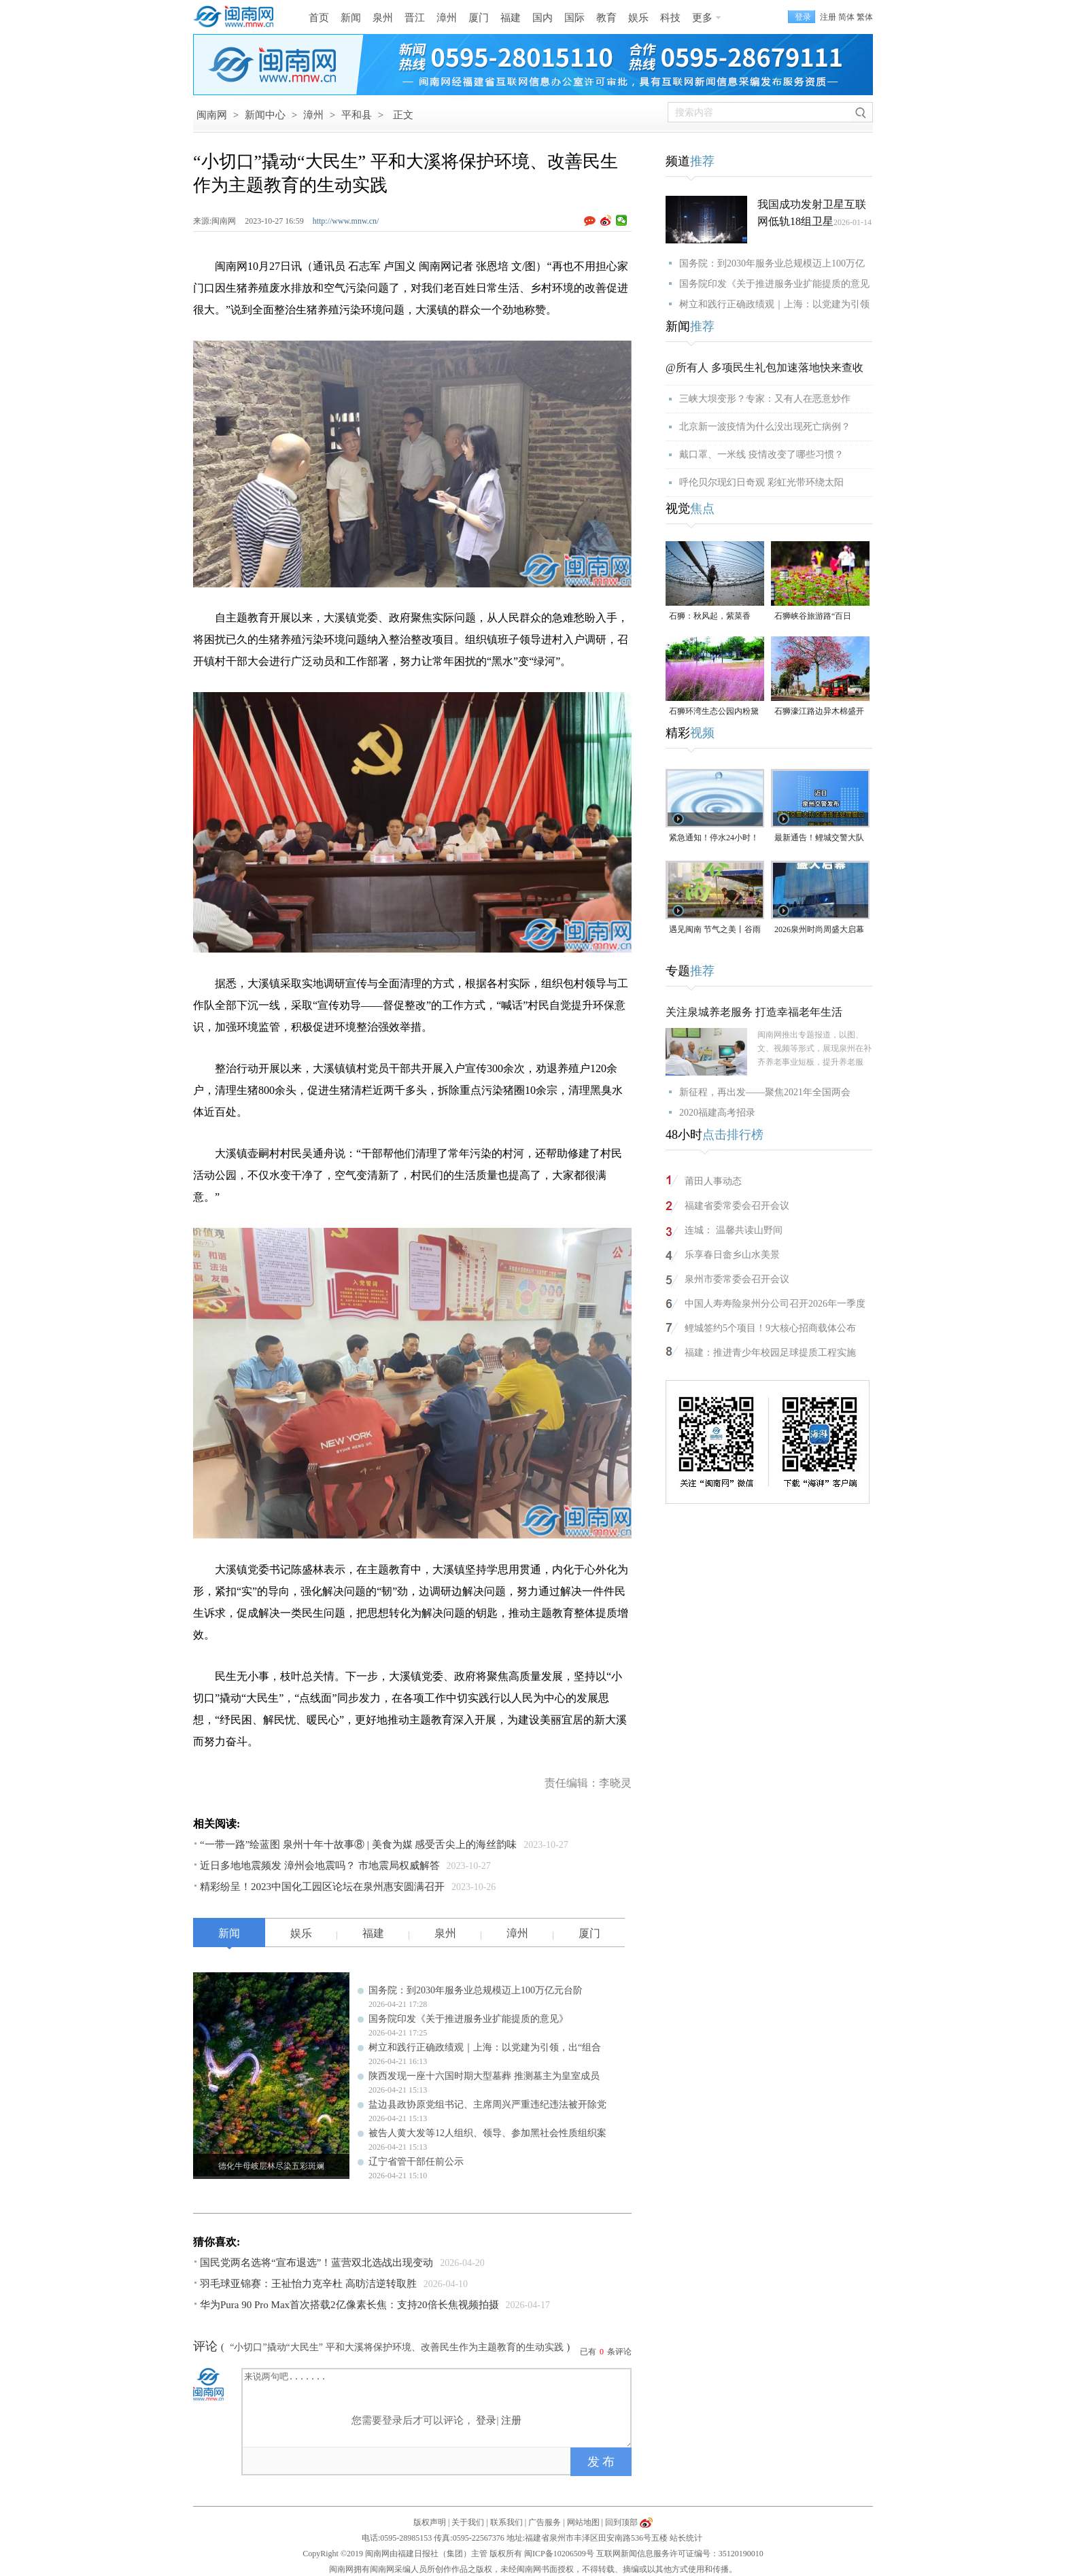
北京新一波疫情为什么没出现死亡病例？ (764, 427)
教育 (606, 17)
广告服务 (544, 2522)
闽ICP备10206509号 (559, 2553)
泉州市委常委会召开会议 (737, 1279)
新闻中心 (265, 114)
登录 (486, 2420)
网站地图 (583, 2522)
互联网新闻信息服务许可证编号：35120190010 (679, 2553)
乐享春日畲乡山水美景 (732, 1255)
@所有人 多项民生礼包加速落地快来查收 (764, 367)
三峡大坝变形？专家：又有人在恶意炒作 (764, 399)
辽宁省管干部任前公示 (416, 2162)
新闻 (351, 17)
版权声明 (429, 2522)
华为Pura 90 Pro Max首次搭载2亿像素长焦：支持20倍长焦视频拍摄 (349, 2304)
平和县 (356, 114)
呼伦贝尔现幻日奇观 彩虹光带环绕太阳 (761, 482)
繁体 (865, 17)
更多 (702, 17)
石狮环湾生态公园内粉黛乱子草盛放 (714, 712)
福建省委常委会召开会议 (737, 1206)
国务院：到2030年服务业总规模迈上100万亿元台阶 (475, 1990)
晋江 (415, 17)
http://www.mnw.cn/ (346, 221)
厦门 (478, 17)
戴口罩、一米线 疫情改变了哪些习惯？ (761, 454)
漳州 (446, 17)
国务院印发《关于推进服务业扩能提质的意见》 (468, 2019)
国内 (542, 17)
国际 (574, 17)
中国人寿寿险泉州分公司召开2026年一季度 (775, 1304)
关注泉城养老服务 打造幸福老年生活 (754, 1012)
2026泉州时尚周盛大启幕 (819, 929)
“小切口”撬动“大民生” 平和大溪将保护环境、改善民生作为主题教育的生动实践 (396, 2347)
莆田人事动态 (713, 1181)
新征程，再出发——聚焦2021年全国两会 (764, 1092)
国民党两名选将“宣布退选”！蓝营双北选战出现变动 (316, 2262)
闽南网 (211, 114)
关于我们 (467, 2522)
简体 (846, 17)
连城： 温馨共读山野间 (734, 1230)
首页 (319, 17)
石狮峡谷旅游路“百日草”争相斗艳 (812, 617)
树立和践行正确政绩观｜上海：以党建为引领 (774, 304)
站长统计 (686, 2538)
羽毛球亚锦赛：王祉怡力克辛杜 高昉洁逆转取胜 (308, 2283)
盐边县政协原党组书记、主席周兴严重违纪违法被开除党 (487, 2104)
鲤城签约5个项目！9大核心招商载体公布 (770, 1328)
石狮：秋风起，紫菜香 (710, 616)
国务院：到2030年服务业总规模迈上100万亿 (772, 263)
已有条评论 (606, 2351)
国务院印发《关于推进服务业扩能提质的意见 (774, 284)
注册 (828, 17)
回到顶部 (621, 2522)
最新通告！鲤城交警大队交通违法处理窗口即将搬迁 (819, 838)
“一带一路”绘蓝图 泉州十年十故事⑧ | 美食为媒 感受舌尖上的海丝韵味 (358, 1844)
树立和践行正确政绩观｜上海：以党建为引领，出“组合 (484, 2047)
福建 (510, 17)
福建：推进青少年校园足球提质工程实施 (770, 1352)
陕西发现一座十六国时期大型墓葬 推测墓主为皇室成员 (484, 2076)
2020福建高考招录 (717, 1112)
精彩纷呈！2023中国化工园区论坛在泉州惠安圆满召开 (322, 1886)
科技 (670, 17)
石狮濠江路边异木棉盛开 (819, 711)
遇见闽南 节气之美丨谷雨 (715, 929)
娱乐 (638, 17)
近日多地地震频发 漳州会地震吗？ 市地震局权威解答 (320, 1865)
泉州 (383, 17)
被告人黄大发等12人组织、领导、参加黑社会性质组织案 (487, 2133)
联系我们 (506, 2522)
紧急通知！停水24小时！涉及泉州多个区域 (714, 838)
